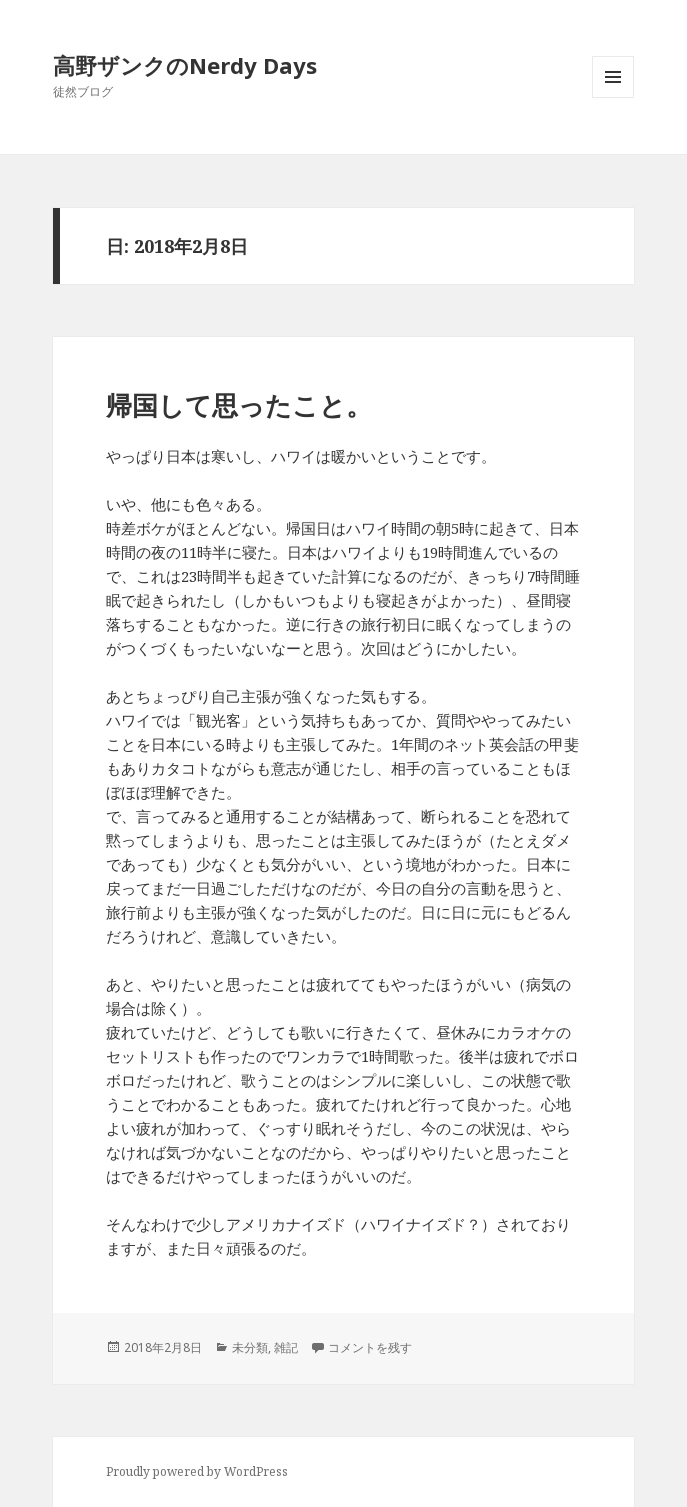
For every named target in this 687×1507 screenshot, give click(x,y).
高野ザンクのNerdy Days (185, 65)
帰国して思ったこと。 (239, 405)
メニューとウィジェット (613, 97)
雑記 (286, 1347)
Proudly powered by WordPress (197, 1471)
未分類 (250, 1347)
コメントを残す (370, 1347)
